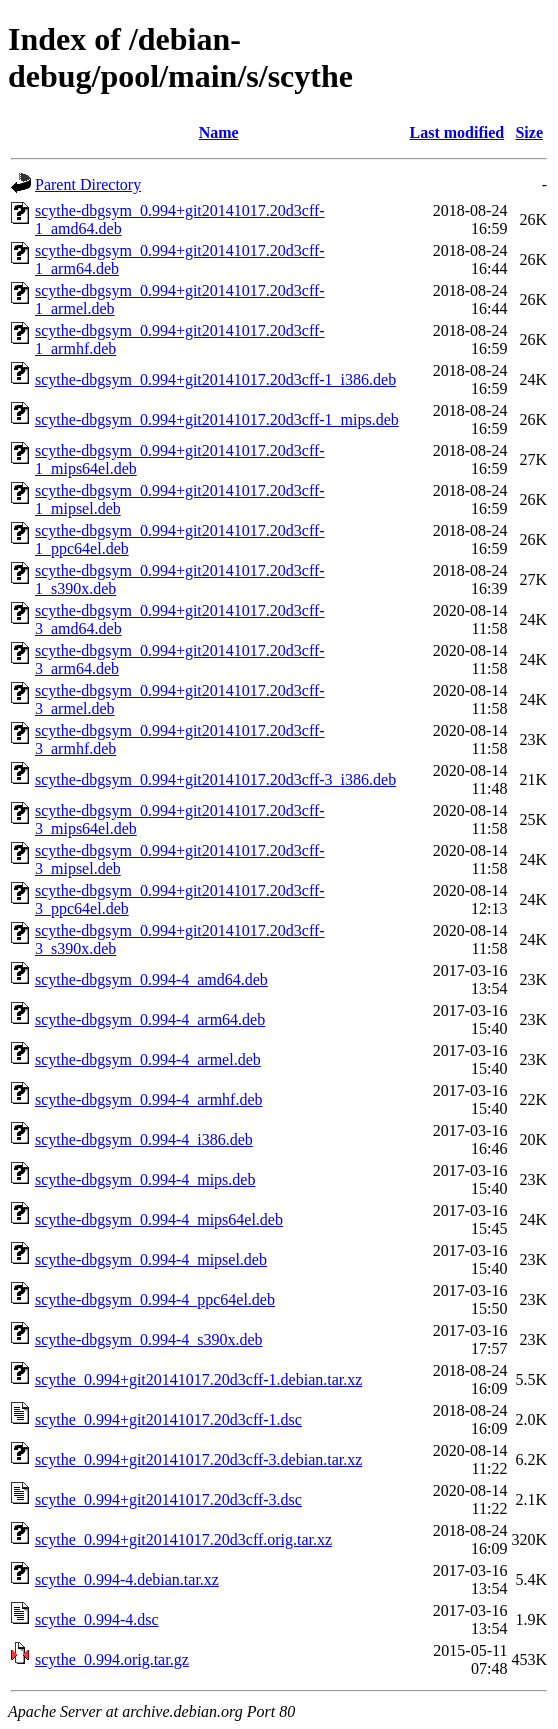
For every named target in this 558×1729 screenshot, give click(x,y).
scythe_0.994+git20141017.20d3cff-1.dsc (168, 1419)
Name (219, 132)
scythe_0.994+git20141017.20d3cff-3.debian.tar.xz (198, 1459)
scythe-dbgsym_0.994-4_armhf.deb (149, 1099)
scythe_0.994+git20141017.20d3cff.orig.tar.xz (183, 1539)
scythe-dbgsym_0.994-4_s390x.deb (149, 1339)
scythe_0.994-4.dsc (97, 1619)
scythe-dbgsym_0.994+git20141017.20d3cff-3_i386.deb (215, 779)
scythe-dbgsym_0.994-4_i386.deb (144, 1139)
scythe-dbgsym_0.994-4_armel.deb (148, 1059)
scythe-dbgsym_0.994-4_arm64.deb (150, 1019)
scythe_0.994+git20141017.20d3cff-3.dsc (168, 1499)
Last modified (457, 132)
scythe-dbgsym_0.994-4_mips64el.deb (159, 1219)
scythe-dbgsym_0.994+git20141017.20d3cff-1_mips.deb (217, 419)
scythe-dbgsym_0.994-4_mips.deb (145, 1179)
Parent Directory (88, 184)
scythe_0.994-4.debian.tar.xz (127, 1579)
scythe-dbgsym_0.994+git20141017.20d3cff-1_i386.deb (215, 379)
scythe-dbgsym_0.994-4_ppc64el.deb (155, 1299)
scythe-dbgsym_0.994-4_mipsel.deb (151, 1259)
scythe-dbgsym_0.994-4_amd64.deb (151, 979)
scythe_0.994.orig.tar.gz (112, 1659)
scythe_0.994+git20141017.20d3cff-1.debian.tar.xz (198, 1379)
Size (529, 132)
